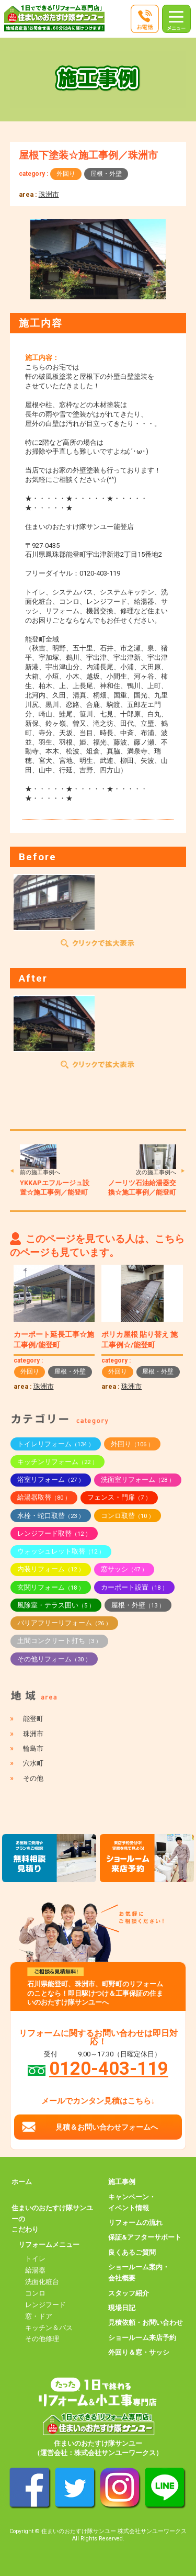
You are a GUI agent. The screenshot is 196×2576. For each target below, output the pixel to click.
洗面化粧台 (42, 2282)
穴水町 (33, 1763)
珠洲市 (49, 194)
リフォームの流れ (135, 2222)
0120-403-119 (108, 2068)
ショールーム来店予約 (142, 2338)
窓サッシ (124, 1569)
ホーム (21, 2182)
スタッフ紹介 (128, 2293)
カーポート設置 (134, 1587)
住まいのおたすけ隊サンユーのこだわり (52, 2219)
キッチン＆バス (49, 2328)
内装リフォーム (50, 1569)
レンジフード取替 (54, 1533)
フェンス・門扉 (119, 1497)
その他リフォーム (54, 1659)
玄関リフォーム (50, 1587)
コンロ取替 (127, 1516)
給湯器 (35, 2270)
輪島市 (33, 1748)
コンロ (35, 2293)
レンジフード (45, 2305)
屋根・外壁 (106, 173)
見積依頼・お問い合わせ (145, 2322)
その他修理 (42, 2339)
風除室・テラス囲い (56, 1605)
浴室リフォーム (50, 1479)
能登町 (33, 1719)
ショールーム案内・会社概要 (138, 2272)
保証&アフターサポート (144, 2237)
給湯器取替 (44, 1497)
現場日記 (121, 2308)
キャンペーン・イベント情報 (132, 2202)
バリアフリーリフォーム (64, 1623)
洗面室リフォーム (138, 1479)
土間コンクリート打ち (59, 1641)
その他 (33, 1778)
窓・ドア (38, 2316)
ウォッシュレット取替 (61, 1551)
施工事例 (121, 2182)
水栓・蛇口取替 (50, 1516)
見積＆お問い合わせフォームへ (106, 2127)
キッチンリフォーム (57, 1462)
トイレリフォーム (55, 1444)
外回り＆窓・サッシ (138, 2352)
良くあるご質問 (132, 2252)
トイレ (35, 2259)
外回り (65, 173)
